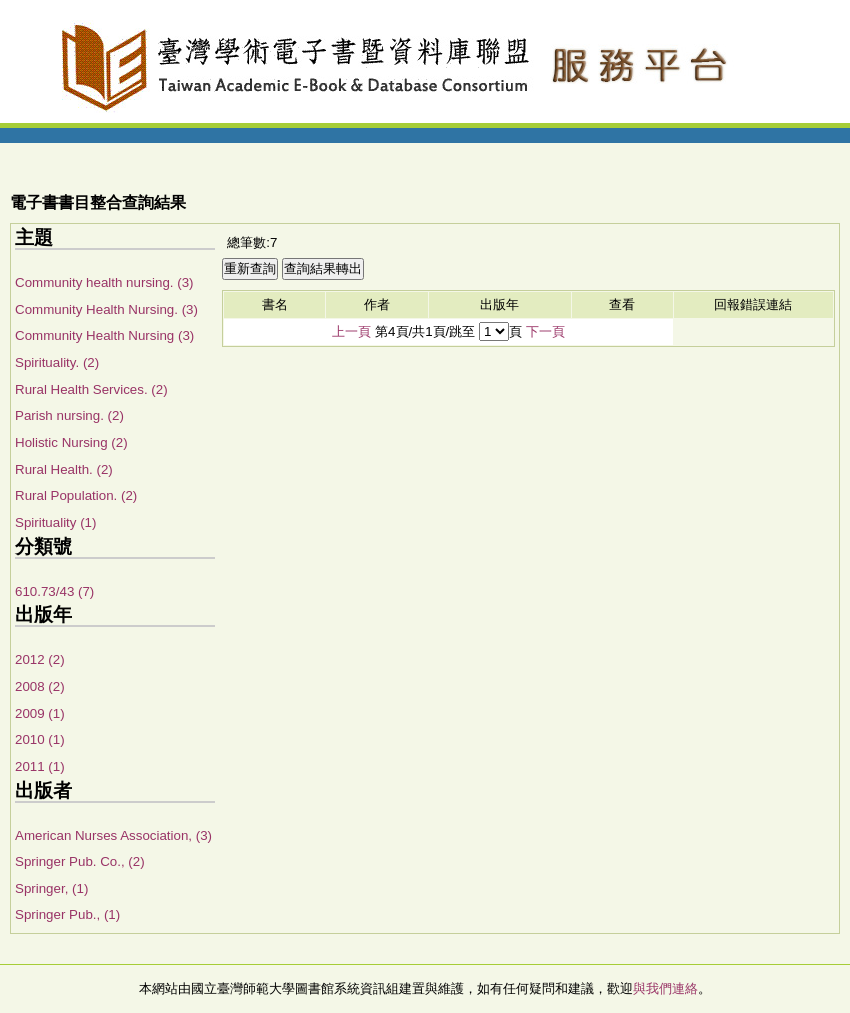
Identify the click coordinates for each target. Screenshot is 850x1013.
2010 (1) (40, 739)
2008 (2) (40, 686)
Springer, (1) (51, 888)
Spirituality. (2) (57, 362)
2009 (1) (40, 713)
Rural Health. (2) (64, 469)
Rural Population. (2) (76, 495)
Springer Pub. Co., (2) (80, 861)
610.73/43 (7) (54, 591)
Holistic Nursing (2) (71, 442)
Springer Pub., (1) (67, 914)
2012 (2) (40, 659)
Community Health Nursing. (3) (106, 309)
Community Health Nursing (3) (104, 335)
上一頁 (351, 331)
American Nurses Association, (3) (113, 835)
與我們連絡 (665, 988)
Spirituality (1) (55, 522)
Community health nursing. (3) (104, 282)
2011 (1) (40, 766)
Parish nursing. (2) (69, 415)
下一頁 (545, 331)
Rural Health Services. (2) (91, 389)
